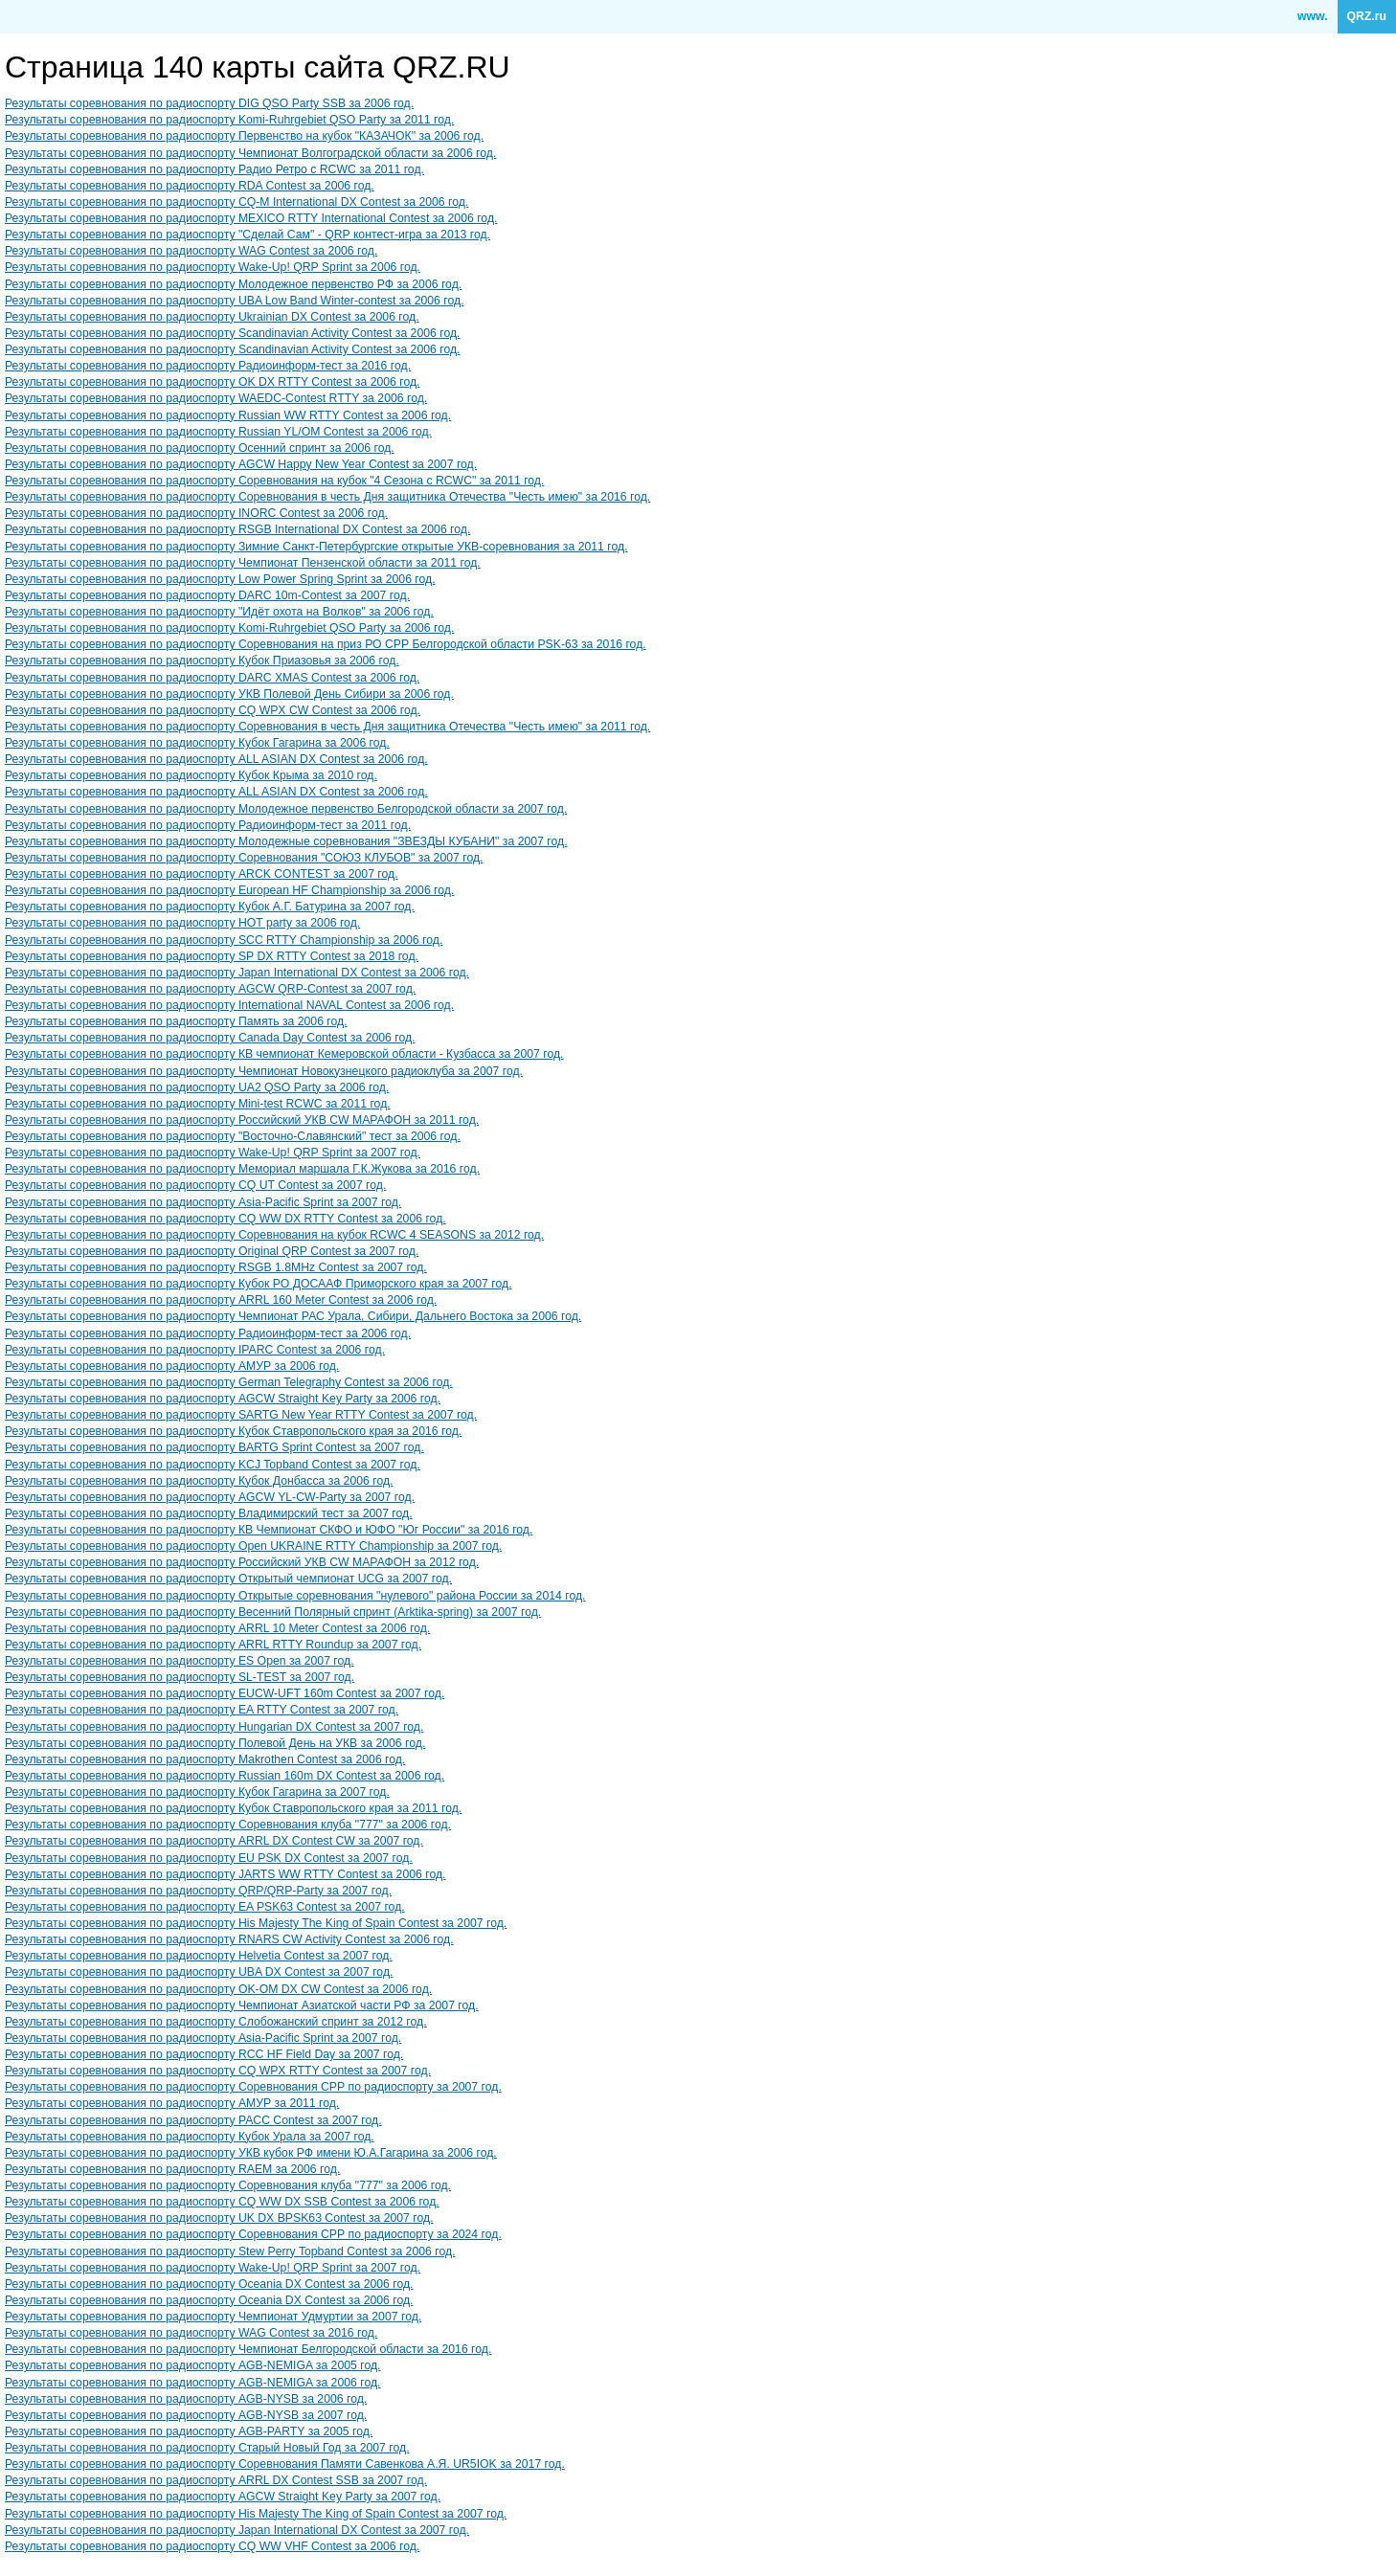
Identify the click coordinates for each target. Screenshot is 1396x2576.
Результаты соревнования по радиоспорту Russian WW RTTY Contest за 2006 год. (228, 415)
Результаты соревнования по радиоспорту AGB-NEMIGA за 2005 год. (192, 2365)
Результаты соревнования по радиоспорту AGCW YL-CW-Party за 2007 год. (210, 1497)
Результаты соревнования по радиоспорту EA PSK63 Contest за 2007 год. (205, 1907)
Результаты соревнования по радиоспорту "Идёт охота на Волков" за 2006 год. (219, 611)
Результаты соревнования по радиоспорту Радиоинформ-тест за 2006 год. (208, 1333)
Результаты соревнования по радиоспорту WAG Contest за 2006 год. (191, 251)
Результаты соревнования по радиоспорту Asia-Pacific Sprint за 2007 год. (203, 1202)
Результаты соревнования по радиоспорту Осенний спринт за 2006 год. (199, 448)
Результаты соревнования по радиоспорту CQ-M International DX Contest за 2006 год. (236, 202)
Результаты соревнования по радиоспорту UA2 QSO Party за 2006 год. (197, 1087)
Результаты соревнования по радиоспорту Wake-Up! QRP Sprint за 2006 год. (212, 267)
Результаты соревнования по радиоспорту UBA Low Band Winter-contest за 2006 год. (234, 300)
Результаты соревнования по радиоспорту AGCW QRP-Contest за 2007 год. (210, 989)
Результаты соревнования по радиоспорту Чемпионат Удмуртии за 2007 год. (213, 2316)
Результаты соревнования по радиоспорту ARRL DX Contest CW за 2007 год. (214, 1841)
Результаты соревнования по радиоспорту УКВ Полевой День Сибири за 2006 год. (229, 694)
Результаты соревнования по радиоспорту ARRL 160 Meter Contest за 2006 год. (221, 1300)
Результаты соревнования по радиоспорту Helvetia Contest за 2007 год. (199, 1955)
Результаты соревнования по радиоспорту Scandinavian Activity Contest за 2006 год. (232, 333)
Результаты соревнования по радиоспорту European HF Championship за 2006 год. (229, 890)
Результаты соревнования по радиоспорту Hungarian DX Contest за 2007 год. (214, 1727)
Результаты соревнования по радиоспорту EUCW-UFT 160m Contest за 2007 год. (224, 1693)
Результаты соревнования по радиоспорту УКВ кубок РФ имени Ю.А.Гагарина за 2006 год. (251, 2153)
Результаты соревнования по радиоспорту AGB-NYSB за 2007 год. (186, 2415)
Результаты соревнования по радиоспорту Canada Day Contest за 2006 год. (210, 1037)
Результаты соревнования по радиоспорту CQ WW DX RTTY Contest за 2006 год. (225, 1218)
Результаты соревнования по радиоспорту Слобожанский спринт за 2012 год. (216, 2021)
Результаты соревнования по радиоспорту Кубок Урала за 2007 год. (189, 2136)
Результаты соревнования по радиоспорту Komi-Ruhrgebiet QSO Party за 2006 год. (229, 628)
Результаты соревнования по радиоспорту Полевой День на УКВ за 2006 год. (215, 1743)
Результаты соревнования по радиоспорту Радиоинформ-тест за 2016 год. (208, 365)
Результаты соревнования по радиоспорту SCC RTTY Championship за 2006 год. (223, 940)
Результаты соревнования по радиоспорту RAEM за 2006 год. (172, 2169)
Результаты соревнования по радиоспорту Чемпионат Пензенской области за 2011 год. (243, 563)
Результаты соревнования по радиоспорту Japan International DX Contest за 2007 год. (237, 2530)
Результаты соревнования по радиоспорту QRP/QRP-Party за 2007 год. (198, 1890)
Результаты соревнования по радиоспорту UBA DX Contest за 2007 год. (199, 1972)
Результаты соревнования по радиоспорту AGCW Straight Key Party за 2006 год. (222, 1398)
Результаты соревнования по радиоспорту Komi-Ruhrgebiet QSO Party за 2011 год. (229, 119)
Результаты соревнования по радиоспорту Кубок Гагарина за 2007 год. (197, 1792)
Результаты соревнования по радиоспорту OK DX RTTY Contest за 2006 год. (212, 382)
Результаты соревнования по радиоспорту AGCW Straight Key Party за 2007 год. (222, 2496)
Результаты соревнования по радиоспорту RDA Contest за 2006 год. (189, 185)
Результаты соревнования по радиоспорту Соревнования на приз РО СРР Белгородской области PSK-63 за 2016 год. (325, 644)
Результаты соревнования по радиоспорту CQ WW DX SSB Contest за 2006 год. (222, 2201)
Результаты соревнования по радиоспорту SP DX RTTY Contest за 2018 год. (211, 956)
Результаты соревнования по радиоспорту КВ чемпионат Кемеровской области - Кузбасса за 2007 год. (284, 1054)
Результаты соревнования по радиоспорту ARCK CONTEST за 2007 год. (201, 874)
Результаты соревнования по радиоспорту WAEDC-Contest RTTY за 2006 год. (216, 398)
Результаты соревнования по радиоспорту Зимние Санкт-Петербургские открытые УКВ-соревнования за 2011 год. (316, 546)
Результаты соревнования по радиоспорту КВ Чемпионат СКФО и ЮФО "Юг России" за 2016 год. (268, 1529)
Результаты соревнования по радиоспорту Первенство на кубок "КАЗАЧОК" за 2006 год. (244, 136)
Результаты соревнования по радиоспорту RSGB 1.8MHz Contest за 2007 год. (216, 1267)
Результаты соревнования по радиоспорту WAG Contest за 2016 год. (191, 2333)
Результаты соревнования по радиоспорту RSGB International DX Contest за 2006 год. (237, 529)
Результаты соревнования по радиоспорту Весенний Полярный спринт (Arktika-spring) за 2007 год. (273, 1612)
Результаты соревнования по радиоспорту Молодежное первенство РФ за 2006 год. (233, 284)
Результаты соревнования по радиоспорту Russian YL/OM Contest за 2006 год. (218, 431)
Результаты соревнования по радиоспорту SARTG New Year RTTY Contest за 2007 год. (241, 1415)
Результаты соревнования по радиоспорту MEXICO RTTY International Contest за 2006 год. (251, 218)
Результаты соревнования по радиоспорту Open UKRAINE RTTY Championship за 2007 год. (253, 1546)
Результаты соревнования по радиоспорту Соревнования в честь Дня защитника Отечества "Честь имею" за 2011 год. (327, 726)
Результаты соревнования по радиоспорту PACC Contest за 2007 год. (193, 2120)
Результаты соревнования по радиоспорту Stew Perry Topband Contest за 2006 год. (230, 2251)
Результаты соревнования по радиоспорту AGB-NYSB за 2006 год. (186, 2399)
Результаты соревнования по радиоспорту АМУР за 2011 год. (172, 2103)
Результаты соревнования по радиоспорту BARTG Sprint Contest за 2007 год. (214, 1447)
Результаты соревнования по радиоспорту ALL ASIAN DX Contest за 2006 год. (216, 759)
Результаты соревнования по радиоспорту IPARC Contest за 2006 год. (195, 1349)
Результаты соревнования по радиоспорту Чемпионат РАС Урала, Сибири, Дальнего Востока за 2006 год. (293, 1316)
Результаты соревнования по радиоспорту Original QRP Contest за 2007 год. (211, 1251)
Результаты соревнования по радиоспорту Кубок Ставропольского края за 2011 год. (233, 1808)
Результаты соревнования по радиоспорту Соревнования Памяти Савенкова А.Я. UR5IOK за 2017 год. (285, 2464)
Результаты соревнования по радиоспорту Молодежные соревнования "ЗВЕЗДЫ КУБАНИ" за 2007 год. (286, 841)
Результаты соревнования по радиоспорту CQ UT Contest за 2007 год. (195, 1185)
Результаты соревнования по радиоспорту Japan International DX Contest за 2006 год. (237, 972)
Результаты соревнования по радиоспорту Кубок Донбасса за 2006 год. (199, 1481)
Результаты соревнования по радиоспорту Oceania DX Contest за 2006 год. (209, 2284)
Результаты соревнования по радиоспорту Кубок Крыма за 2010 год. (191, 775)
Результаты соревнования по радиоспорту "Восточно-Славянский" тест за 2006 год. (233, 1136)
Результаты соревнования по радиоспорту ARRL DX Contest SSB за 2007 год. (216, 2480)
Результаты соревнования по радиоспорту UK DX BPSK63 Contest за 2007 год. (219, 2218)
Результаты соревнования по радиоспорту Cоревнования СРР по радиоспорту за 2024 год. (253, 2234)
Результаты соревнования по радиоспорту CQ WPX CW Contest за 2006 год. (212, 710)
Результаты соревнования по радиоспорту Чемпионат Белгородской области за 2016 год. (248, 2349)
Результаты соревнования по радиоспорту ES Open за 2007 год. (179, 1661)
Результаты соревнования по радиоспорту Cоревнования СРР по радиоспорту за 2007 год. (253, 2087)
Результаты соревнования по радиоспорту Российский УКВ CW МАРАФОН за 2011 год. (242, 1120)
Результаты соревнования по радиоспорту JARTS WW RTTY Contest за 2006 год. (225, 1874)
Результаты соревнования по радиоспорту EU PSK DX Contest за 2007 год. (209, 1858)
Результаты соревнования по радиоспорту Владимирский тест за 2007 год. (209, 1513)
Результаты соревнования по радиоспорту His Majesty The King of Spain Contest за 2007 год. (256, 1923)
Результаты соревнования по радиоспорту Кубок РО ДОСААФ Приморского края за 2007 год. (258, 1283)
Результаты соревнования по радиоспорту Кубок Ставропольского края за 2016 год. (233, 1431)
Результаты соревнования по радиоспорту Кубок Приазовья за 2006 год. (202, 660)
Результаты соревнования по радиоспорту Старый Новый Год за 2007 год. (207, 2447)
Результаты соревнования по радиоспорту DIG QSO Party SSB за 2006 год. (209, 103)
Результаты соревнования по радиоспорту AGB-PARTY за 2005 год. (188, 2431)
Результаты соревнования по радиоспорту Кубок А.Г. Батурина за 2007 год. (210, 906)
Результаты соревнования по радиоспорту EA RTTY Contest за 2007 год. (201, 1709)
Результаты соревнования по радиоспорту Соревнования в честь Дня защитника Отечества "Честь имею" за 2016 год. (327, 497)
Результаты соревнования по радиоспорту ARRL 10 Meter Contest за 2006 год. (217, 1628)
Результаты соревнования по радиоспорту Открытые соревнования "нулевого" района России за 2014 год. (295, 1595)
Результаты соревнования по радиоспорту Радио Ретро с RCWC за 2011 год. (214, 169)
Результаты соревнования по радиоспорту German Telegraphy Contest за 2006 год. (229, 1382)
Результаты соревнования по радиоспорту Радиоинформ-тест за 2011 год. (208, 825)
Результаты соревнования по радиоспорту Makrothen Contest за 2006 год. (205, 1759)
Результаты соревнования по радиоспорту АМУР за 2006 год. (172, 1366)
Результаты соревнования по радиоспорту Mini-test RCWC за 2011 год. (198, 1103)
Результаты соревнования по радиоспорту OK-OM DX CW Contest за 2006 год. (218, 1989)
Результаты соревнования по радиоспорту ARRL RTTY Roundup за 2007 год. (213, 1644)
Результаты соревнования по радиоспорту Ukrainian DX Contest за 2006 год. (212, 317)
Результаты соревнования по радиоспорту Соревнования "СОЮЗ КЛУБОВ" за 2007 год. (244, 857)
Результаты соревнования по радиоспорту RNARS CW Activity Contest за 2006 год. (229, 1939)
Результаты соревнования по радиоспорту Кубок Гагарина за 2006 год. (197, 743)
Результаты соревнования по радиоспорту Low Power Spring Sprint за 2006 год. (220, 579)
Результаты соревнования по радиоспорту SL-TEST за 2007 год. (179, 1677)
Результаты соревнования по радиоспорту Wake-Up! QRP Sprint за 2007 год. (212, 1152)
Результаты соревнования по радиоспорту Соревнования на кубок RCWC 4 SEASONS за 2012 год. (274, 1235)
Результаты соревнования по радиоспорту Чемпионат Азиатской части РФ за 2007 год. (242, 2005)
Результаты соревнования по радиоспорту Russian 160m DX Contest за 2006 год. (224, 1775)
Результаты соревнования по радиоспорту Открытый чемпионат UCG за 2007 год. (228, 1578)
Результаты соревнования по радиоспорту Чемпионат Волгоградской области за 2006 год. (250, 153)
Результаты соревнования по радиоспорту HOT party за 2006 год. (182, 923)
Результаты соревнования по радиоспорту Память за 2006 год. (176, 1021)
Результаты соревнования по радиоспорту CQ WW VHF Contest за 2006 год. (212, 2546)
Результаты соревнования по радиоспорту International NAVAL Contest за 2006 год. (229, 1005)
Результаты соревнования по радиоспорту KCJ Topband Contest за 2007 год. (212, 1464)
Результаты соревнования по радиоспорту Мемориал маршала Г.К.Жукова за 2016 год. (242, 1169)
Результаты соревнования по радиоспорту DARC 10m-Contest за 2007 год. (207, 595)
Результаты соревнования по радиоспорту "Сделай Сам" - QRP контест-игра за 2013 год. (247, 234)
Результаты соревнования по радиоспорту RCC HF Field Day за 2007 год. (204, 2054)
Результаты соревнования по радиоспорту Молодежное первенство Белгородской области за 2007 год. (286, 809)
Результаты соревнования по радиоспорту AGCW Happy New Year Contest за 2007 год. (241, 464)
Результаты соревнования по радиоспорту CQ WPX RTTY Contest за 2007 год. (218, 2070)
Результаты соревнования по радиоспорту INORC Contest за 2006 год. (196, 513)
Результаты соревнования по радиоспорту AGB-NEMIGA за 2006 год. (192, 2382)
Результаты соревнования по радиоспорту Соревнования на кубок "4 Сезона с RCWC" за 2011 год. (274, 480)
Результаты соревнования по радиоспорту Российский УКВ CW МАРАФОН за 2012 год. (242, 1562)
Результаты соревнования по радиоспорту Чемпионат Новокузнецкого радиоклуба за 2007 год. (264, 1071)
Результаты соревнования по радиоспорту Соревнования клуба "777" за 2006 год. (228, 1824)
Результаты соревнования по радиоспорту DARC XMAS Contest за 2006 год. (212, 677)
